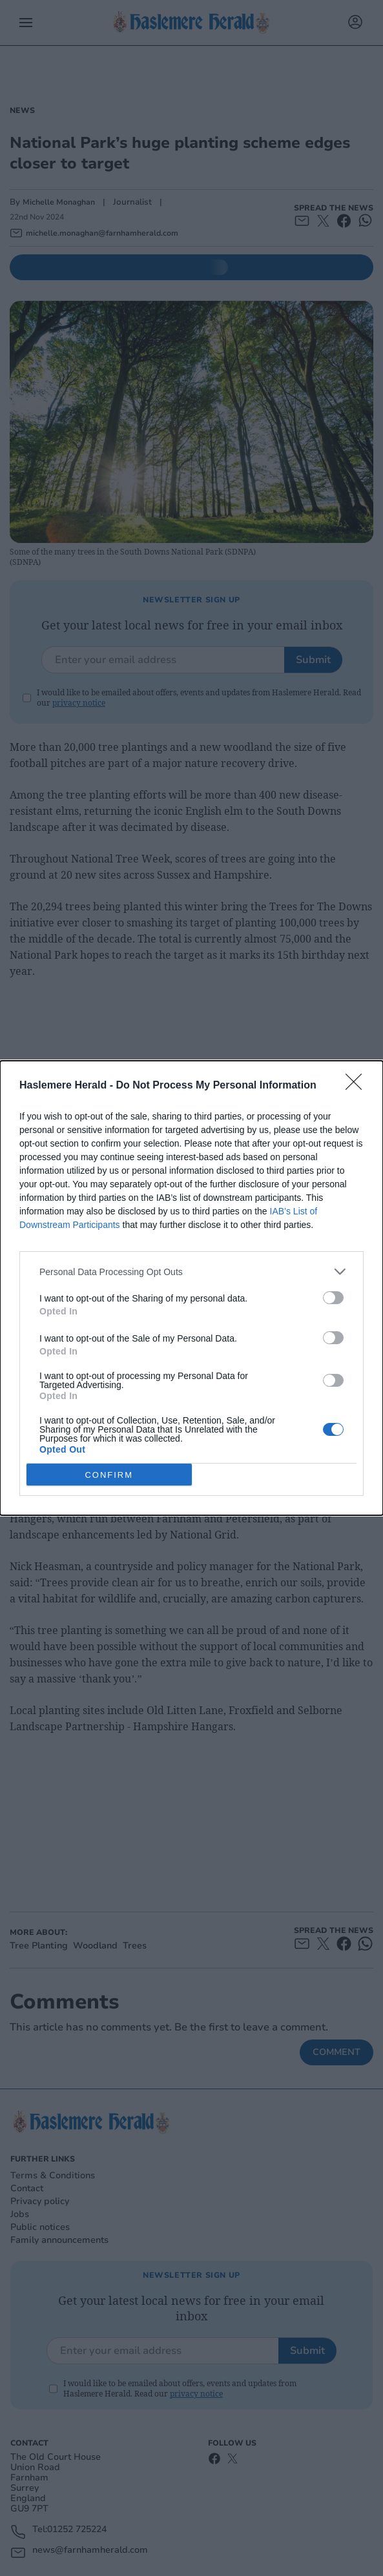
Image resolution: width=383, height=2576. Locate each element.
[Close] (358, 1086)
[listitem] (191, 1271)
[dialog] (191, 1288)
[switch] (333, 1297)
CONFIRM (109, 1474)
